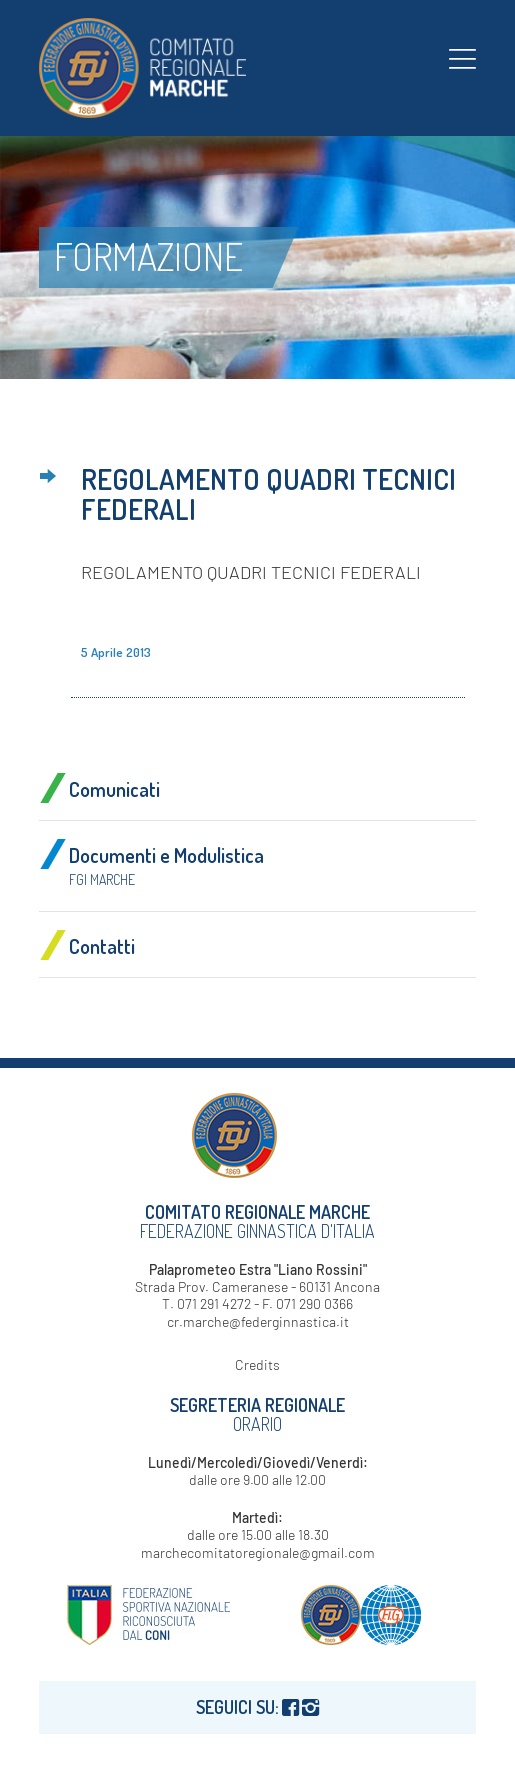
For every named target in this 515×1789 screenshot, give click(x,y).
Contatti (102, 946)
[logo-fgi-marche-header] (214, 68)
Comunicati (114, 789)
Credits (257, 1364)
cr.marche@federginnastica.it (258, 1321)
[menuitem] (462, 58)
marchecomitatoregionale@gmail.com (258, 1552)
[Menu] (462, 58)
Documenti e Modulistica (166, 865)
